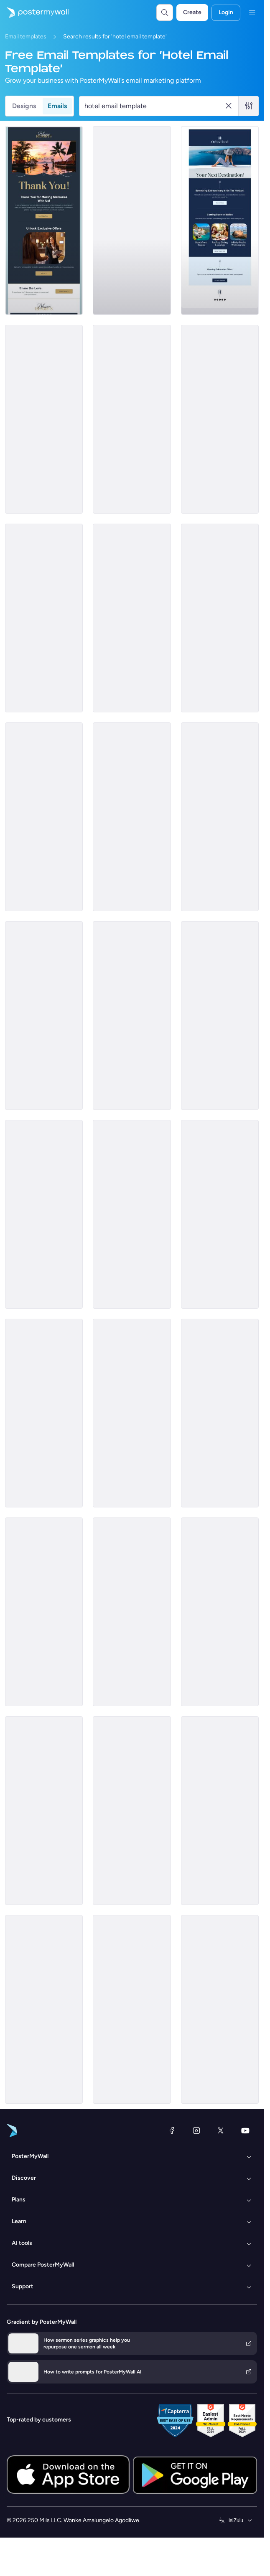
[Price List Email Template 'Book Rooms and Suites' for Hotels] (132, 419)
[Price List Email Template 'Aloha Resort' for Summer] (132, 1214)
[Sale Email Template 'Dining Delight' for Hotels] (132, 816)
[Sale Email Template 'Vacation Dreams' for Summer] (220, 1810)
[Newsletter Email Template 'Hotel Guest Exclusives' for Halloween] (132, 1810)
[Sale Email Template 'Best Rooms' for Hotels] (132, 1015)
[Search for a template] (154, 106)
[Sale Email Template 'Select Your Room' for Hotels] (220, 2009)
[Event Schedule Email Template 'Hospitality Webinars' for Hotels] (44, 1413)
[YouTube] (245, 2130)
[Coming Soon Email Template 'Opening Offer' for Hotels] (44, 618)
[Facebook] (171, 2130)
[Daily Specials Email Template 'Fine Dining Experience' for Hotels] (220, 816)
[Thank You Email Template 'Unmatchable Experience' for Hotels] (44, 2009)
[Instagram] (196, 2130)
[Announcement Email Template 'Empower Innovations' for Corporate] (44, 1611)
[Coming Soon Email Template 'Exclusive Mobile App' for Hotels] (220, 419)
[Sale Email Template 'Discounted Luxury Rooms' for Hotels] (44, 816)
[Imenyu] (252, 12)
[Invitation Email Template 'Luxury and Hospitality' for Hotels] (44, 419)
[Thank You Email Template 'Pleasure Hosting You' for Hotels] (44, 220)
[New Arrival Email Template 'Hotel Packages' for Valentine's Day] (132, 1611)
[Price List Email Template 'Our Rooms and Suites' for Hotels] (220, 1611)
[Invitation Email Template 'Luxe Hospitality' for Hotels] (132, 1413)
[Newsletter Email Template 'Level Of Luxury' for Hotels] (220, 618)
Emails (57, 106)
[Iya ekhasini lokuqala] (34, 12)
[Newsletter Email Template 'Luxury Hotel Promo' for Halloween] (132, 2009)
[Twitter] (220, 2130)
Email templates (25, 36)
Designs (24, 106)
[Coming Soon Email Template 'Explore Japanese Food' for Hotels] (44, 1810)
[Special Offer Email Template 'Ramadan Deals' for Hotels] (220, 1214)
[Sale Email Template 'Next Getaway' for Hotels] (132, 220)
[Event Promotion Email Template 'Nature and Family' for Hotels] (220, 1015)
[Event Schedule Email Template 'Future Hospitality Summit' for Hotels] (132, 618)
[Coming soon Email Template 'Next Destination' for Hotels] (220, 220)
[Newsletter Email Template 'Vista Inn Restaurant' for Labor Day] (44, 1214)
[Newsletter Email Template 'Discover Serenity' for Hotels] (44, 1015)
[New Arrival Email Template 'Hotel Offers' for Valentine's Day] (220, 1413)
